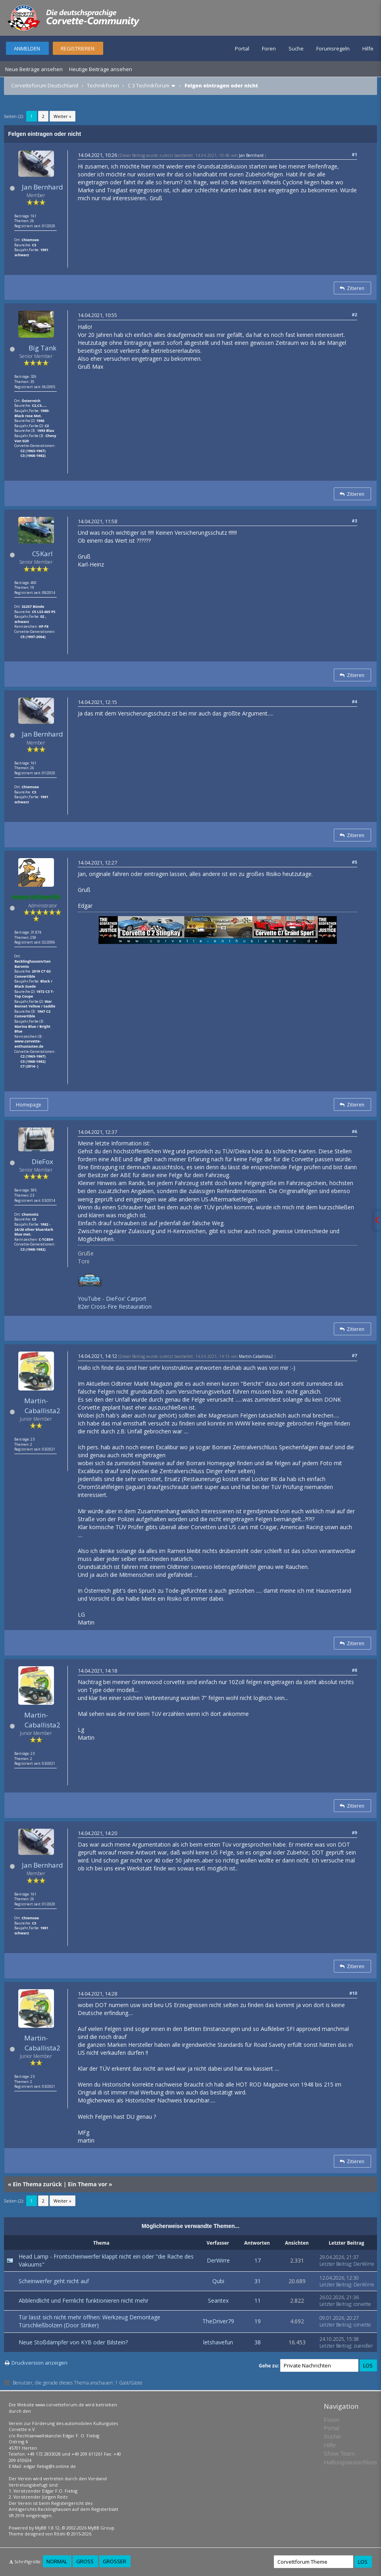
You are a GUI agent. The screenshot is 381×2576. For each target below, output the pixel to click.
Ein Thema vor (87, 2184)
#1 (354, 154)
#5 (354, 862)
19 (257, 2321)
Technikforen (103, 85)
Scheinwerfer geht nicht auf (54, 2281)
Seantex (218, 2300)
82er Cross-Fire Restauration (115, 1306)
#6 (354, 1131)
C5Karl (42, 553)
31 (257, 2281)
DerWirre (218, 2260)
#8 (354, 1670)
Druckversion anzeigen (39, 2362)
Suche (296, 48)
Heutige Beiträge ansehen (100, 69)
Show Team (339, 2453)
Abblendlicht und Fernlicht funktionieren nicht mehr (83, 2300)
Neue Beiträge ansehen (34, 69)
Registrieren (77, 48)
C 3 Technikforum (148, 85)
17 (257, 2260)
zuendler (363, 2345)
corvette (362, 2304)
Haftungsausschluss (350, 2462)
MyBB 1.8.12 (47, 2528)
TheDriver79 (218, 2321)
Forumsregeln (333, 48)
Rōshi (59, 2534)
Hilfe (367, 48)
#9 (354, 1832)
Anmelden (27, 48)
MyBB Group (101, 2528)
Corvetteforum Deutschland (44, 85)
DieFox (42, 1161)
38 (257, 2342)
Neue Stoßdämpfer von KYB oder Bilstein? (73, 2342)
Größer (114, 2561)
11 (257, 2300)
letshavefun (218, 2342)
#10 (353, 1993)
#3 (354, 521)
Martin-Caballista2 (42, 1405)
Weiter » (62, 116)
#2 (354, 314)
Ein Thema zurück (37, 2184)
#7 (354, 1355)
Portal (242, 48)
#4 (354, 701)
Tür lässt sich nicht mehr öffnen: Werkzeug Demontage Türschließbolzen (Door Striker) (89, 2321)
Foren (269, 48)
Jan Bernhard (42, 186)
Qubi (218, 2281)
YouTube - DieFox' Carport (112, 1298)
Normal (56, 2561)
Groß (85, 2561)
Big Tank (42, 347)
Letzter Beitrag (335, 2264)
